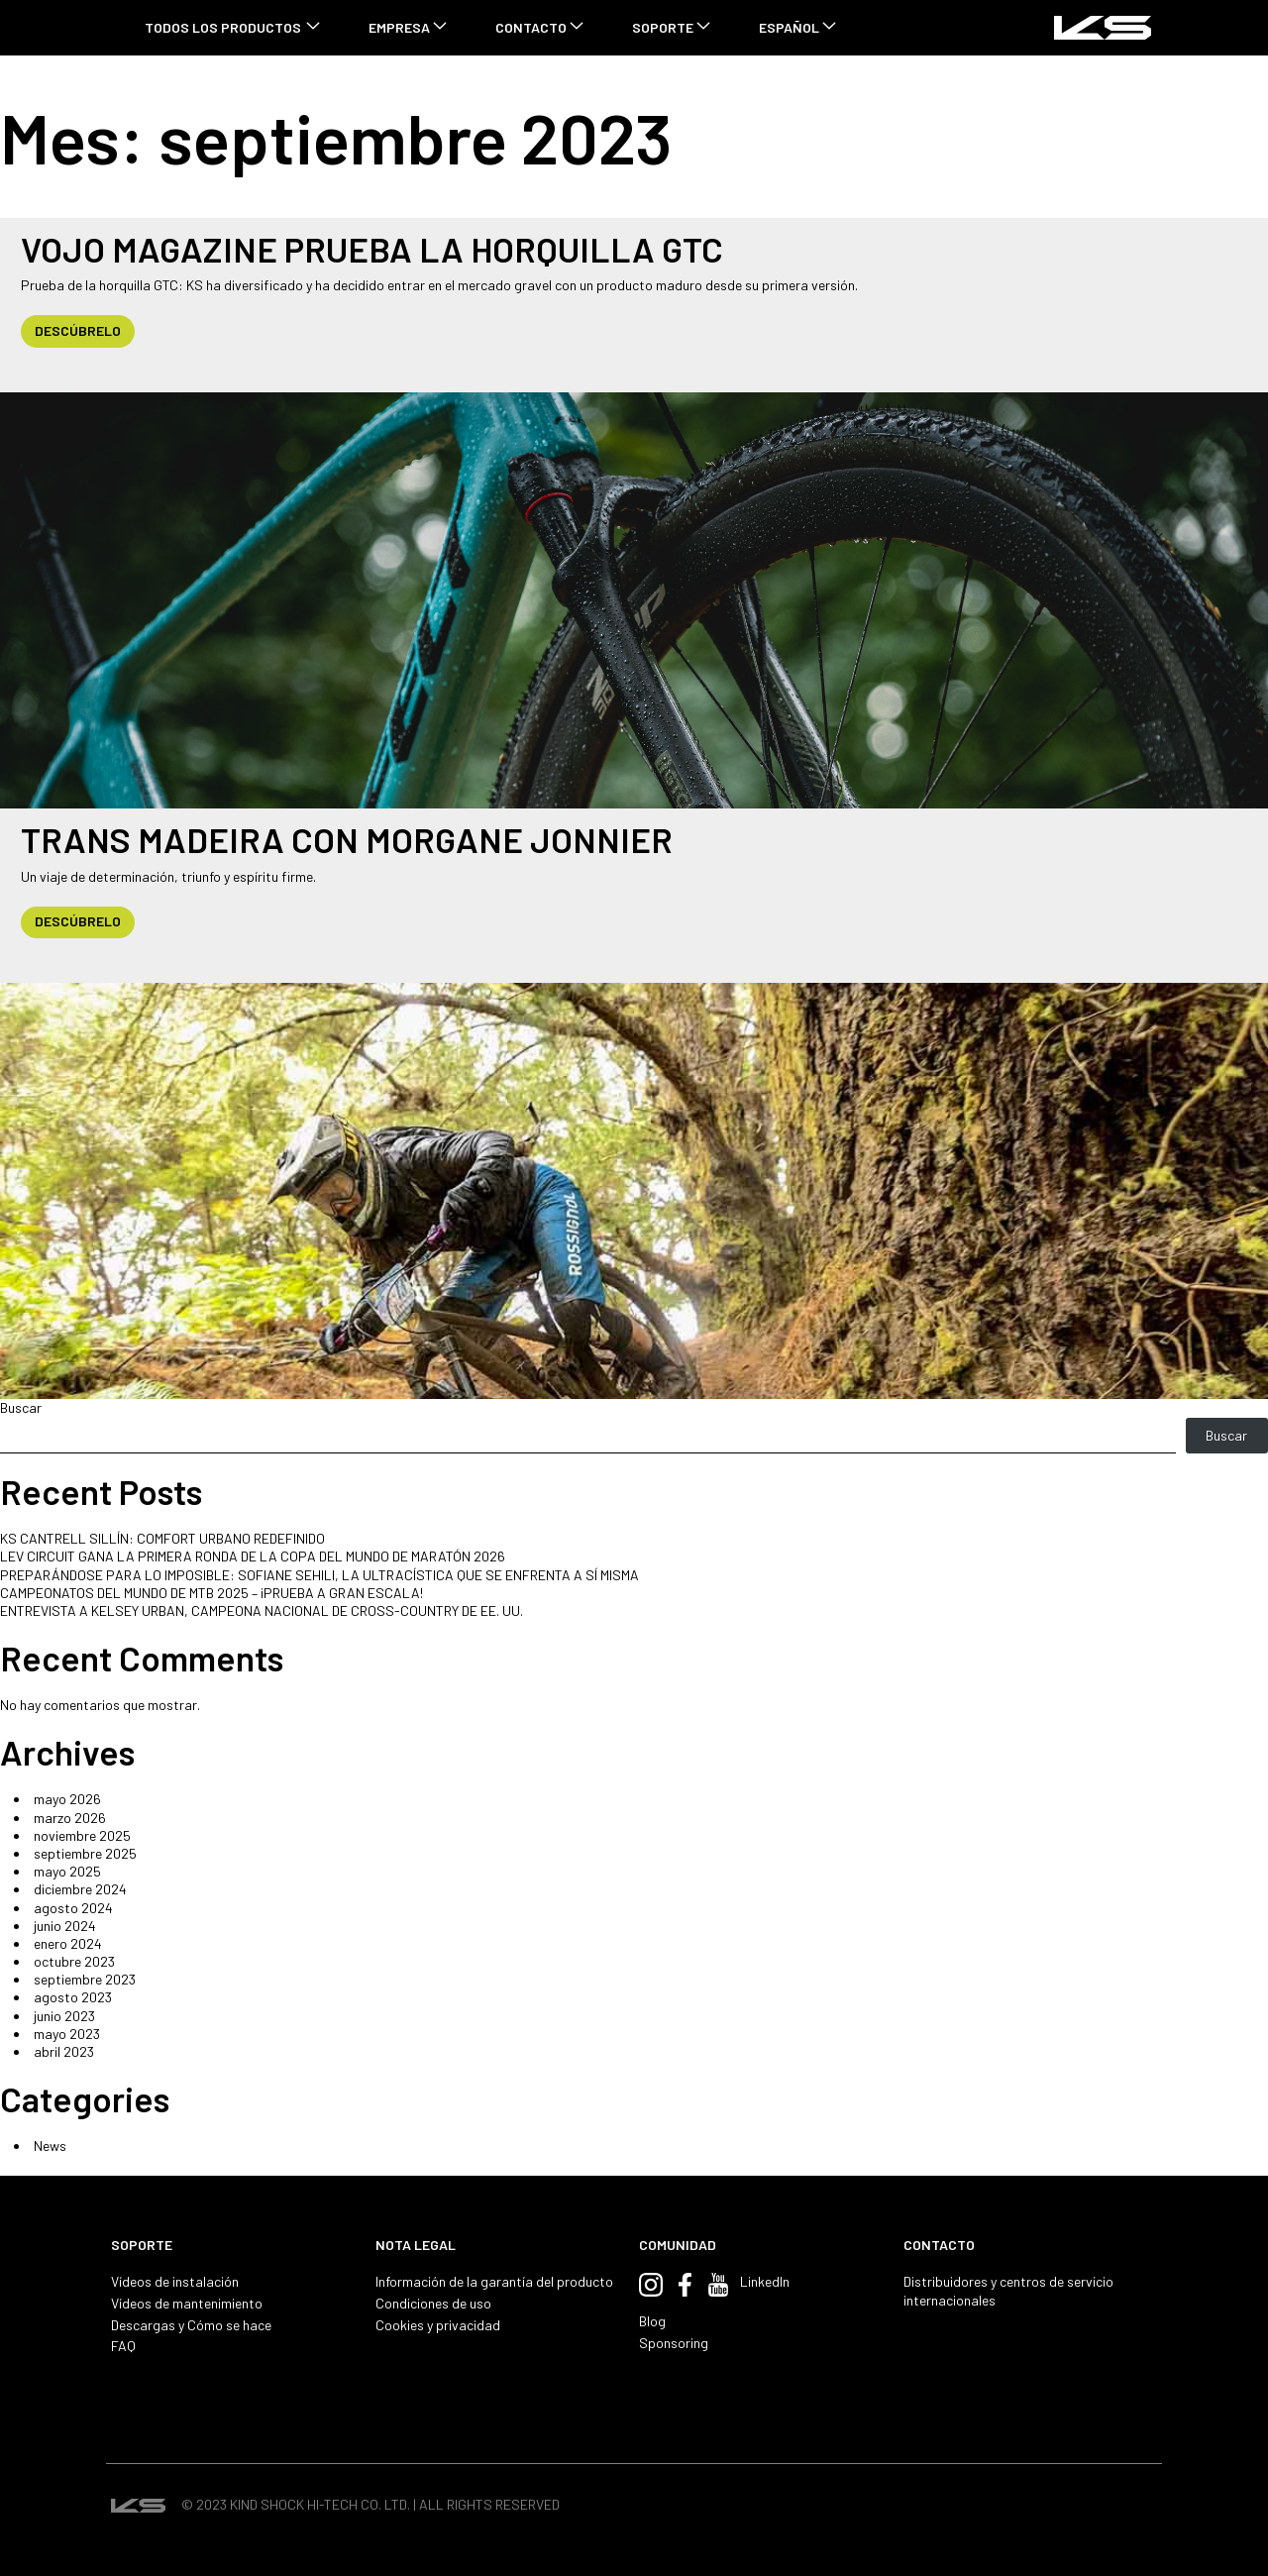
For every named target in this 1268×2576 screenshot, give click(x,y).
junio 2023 (64, 2015)
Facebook (684, 2285)
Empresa (399, 27)
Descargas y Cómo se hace (191, 2324)
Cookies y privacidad (437, 2324)
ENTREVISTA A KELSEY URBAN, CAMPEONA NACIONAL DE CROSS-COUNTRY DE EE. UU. (261, 1610)
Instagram (651, 2285)
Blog (652, 2320)
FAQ (123, 2345)
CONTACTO (531, 27)
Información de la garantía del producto (494, 2281)
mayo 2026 (67, 1798)
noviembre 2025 (82, 1835)
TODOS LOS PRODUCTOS (223, 27)
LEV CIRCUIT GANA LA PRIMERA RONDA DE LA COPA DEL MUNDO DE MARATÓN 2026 (252, 1556)
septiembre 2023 (85, 1979)
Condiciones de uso (433, 2303)
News (50, 2145)
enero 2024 (68, 1943)
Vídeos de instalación (175, 2281)
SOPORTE (662, 27)
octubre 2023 (74, 1961)
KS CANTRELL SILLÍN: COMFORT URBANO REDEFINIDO (162, 1538)
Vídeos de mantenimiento (187, 2303)
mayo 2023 (67, 2033)
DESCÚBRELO (78, 330)
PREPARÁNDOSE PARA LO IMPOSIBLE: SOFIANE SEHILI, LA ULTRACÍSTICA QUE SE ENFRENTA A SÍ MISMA (319, 1574)
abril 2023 (64, 2051)
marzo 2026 (70, 1817)
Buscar (21, 1407)
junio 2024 (65, 1925)
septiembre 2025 (85, 1853)
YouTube (718, 2285)
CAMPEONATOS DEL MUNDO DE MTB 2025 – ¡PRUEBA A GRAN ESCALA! (211, 1592)
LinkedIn (765, 2281)
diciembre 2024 (80, 1888)
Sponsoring (673, 2342)
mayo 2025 (67, 1871)
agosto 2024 (73, 1907)
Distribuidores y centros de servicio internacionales (1008, 2290)
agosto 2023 (73, 1996)
